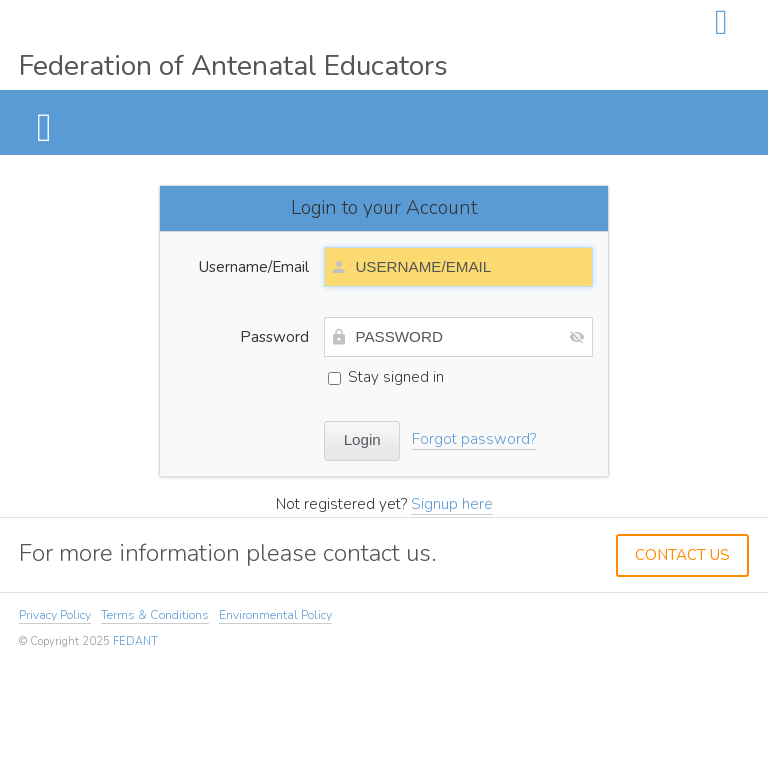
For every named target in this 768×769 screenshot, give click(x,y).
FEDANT (135, 641)
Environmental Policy (275, 615)
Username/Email (254, 267)
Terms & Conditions (155, 615)
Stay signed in (386, 377)
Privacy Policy (55, 615)
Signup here (452, 504)
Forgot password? (474, 439)
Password (274, 337)
